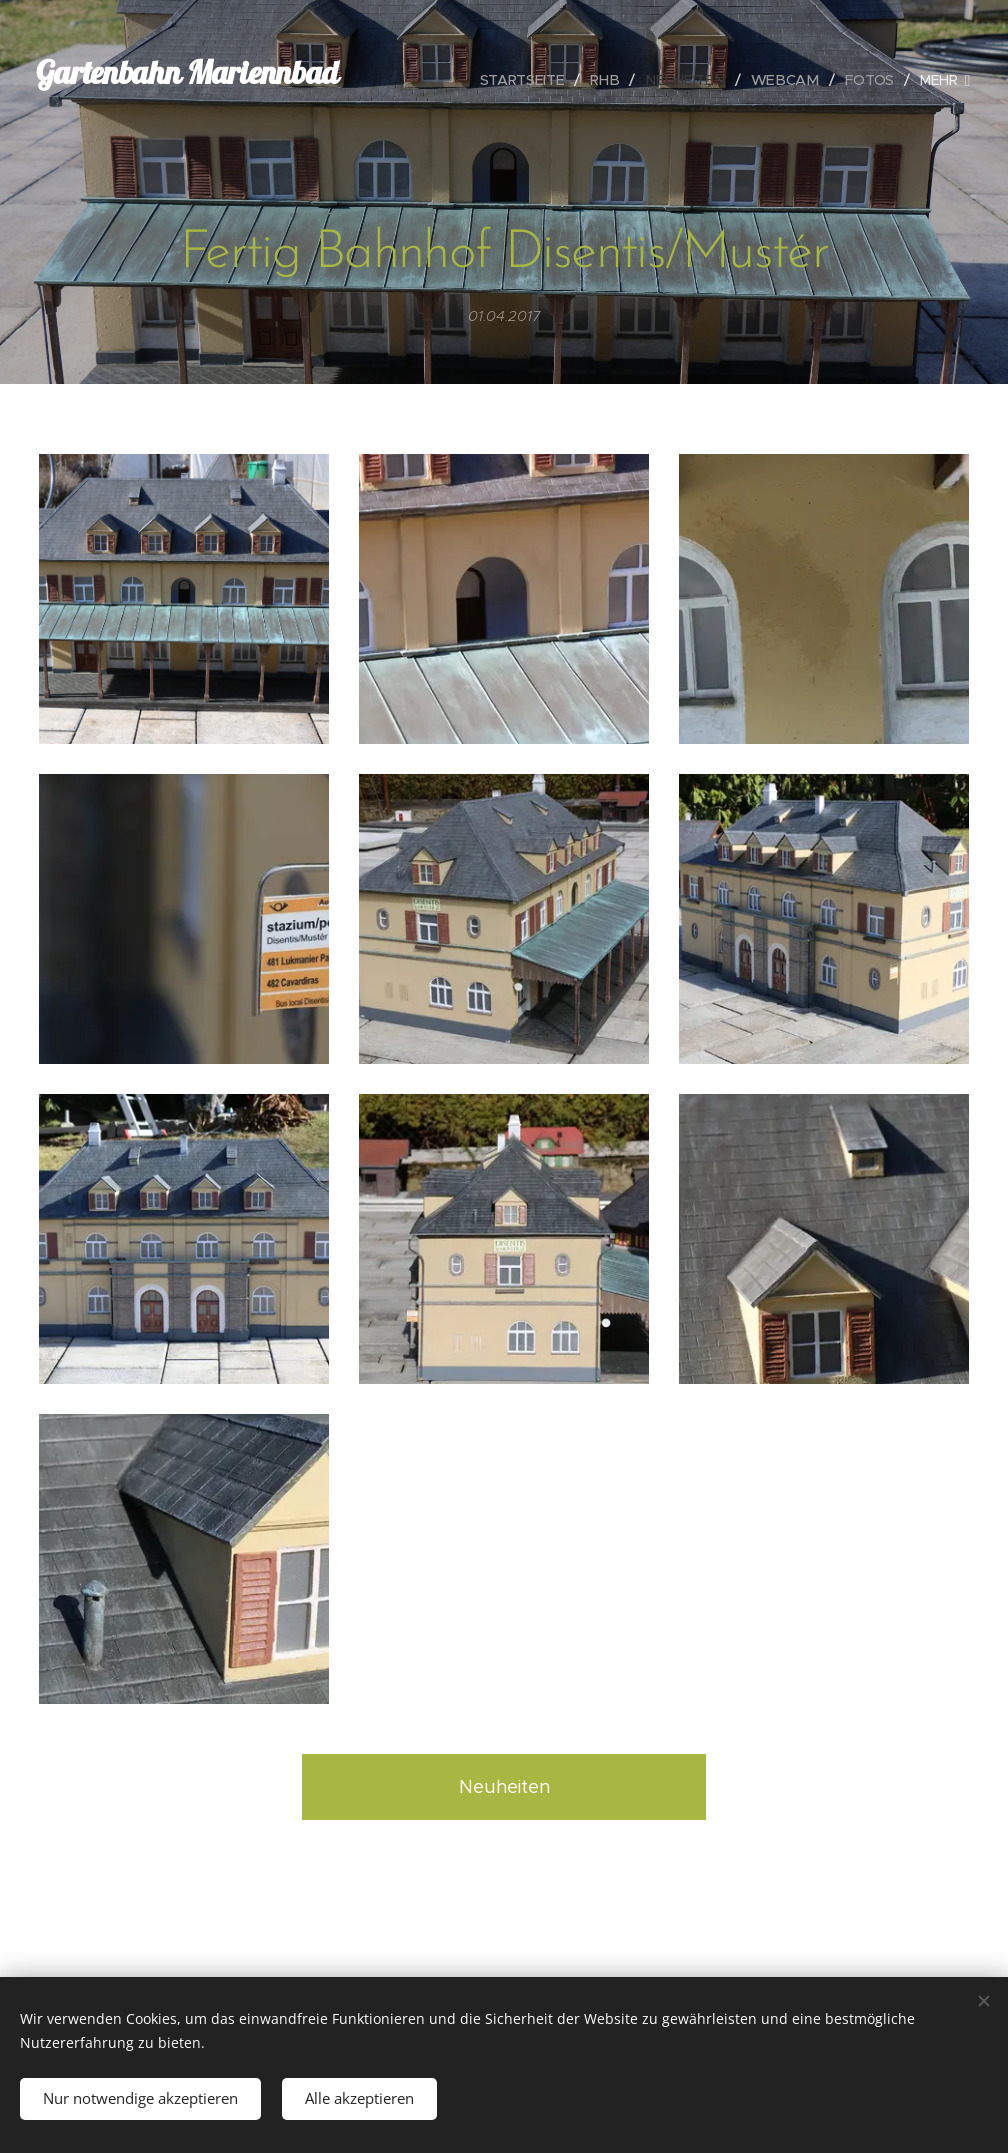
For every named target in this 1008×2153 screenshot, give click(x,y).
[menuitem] (454, 80)
